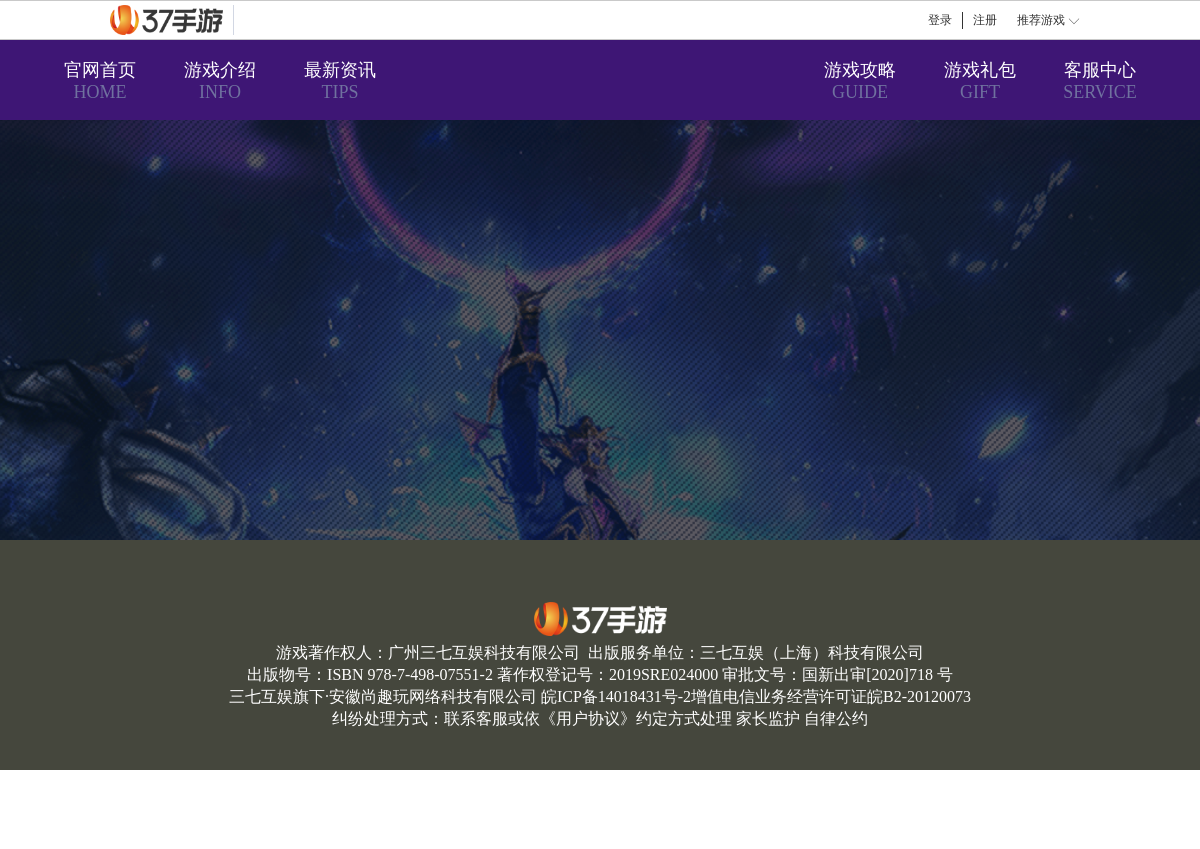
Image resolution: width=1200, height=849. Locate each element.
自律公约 (836, 718)
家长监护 (768, 718)
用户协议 (588, 718)
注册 (985, 20)
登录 (940, 20)
